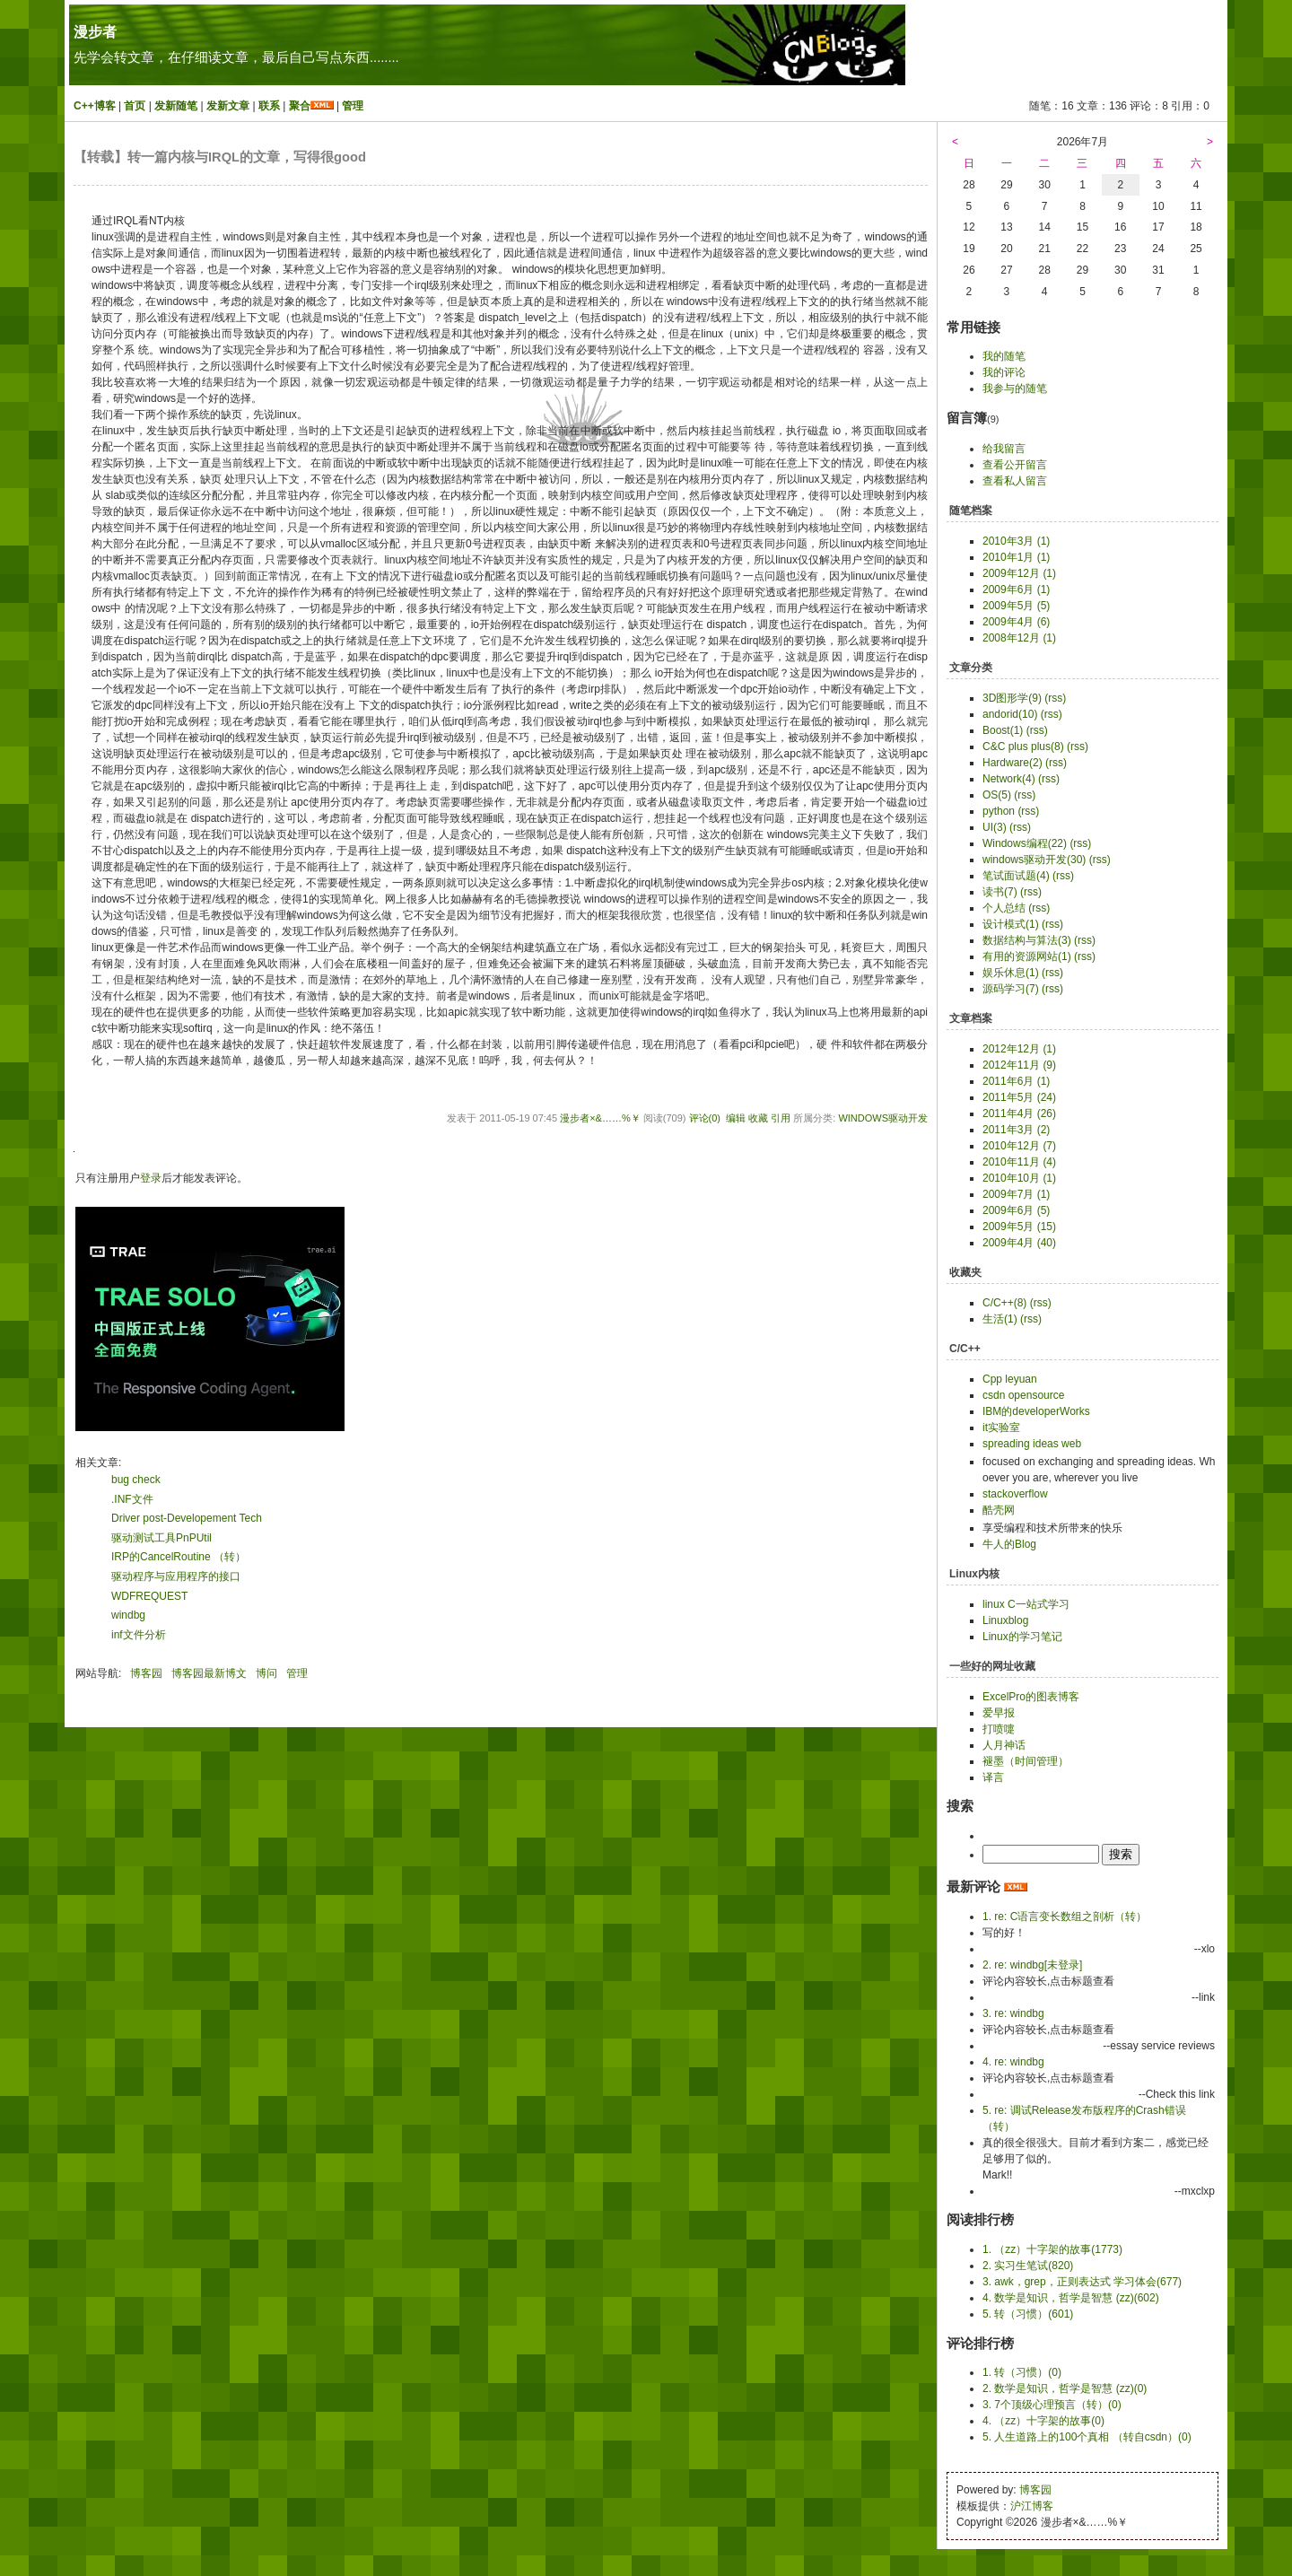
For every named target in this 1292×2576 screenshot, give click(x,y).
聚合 (299, 106)
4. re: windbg (1013, 2062)
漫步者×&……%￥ (600, 1118)
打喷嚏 (998, 1729)
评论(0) (704, 1118)
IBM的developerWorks (1036, 1411)
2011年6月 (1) (1016, 1081)
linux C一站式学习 (1025, 1604)
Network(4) (1008, 779)
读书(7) (999, 892)
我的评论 (1004, 372)
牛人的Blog (1009, 1544)
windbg (128, 1615)
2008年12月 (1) (1019, 638)
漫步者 (95, 31)
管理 (352, 106)
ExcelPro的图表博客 (1030, 1696)
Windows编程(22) (1024, 843)
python (998, 811)
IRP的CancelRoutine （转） (178, 1556)
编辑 (736, 1118)
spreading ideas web (1031, 1443)
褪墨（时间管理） (1025, 1761)
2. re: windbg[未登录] (1032, 1965)
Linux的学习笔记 (1022, 1636)
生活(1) (999, 1319)
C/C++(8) (1004, 1303)
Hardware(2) (1012, 762)
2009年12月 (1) (1019, 573)
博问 (266, 1673)
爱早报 (998, 1713)
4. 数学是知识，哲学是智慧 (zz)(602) (1070, 2298)
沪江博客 (1031, 2506)
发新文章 (227, 106)
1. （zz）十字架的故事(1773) (1052, 2249)
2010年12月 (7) (1019, 1146)
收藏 (758, 1118)
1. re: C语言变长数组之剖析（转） (1064, 1916)
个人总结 (1004, 908)
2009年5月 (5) (1016, 605)
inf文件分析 (138, 1635)
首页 (134, 106)
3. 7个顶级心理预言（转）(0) (1052, 2404)
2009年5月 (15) (1019, 1226)
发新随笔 (175, 106)
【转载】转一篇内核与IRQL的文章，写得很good (220, 157)
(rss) (1055, 698)
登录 (151, 1178)
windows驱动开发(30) (1034, 859)
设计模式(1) (1010, 924)
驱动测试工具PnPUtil (161, 1538)
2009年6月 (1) (1016, 589)
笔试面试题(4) (1016, 875)
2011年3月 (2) (1016, 1129)
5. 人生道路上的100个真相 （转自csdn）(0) (1087, 2437)
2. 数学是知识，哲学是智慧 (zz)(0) (1064, 2388)
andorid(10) (1009, 714)
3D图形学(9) (1012, 698)
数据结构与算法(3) (1026, 940)
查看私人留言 (1014, 481)
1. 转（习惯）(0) (1021, 2372)
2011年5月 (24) (1019, 1097)
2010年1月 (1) (1016, 557)
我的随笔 (1004, 356)
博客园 (146, 1673)
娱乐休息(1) (1010, 972)
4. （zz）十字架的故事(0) (1043, 2420)
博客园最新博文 (209, 1673)
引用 (780, 1118)
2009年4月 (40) (1019, 1242)
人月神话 (1004, 1745)
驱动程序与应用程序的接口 (175, 1576)
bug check (136, 1479)
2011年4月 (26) (1019, 1113)
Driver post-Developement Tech (186, 1518)
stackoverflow (1015, 1494)
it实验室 (1001, 1427)
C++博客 (95, 106)
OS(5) (996, 795)
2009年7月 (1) (1016, 1194)
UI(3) (994, 827)
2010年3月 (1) (1016, 541)
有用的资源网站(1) (1026, 956)
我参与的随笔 (1014, 388)
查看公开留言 (1014, 464)
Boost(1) (1002, 730)
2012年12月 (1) (1019, 1049)
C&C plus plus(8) (1023, 746)
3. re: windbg (1013, 2013)
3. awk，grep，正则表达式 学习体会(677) (1082, 2281)
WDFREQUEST (149, 1596)
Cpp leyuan (1009, 1379)
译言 (993, 1777)
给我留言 (1004, 448)
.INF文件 (132, 1499)
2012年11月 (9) (1019, 1065)
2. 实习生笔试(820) (1027, 2265)
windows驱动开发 (883, 1118)
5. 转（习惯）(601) (1027, 2314)
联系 (269, 106)
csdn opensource (1023, 1395)
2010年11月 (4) (1019, 1162)
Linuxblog (1005, 1620)
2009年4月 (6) (1016, 622)
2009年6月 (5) (1016, 1210)
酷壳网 (998, 1510)
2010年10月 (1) (1019, 1178)
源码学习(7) (1010, 988)
